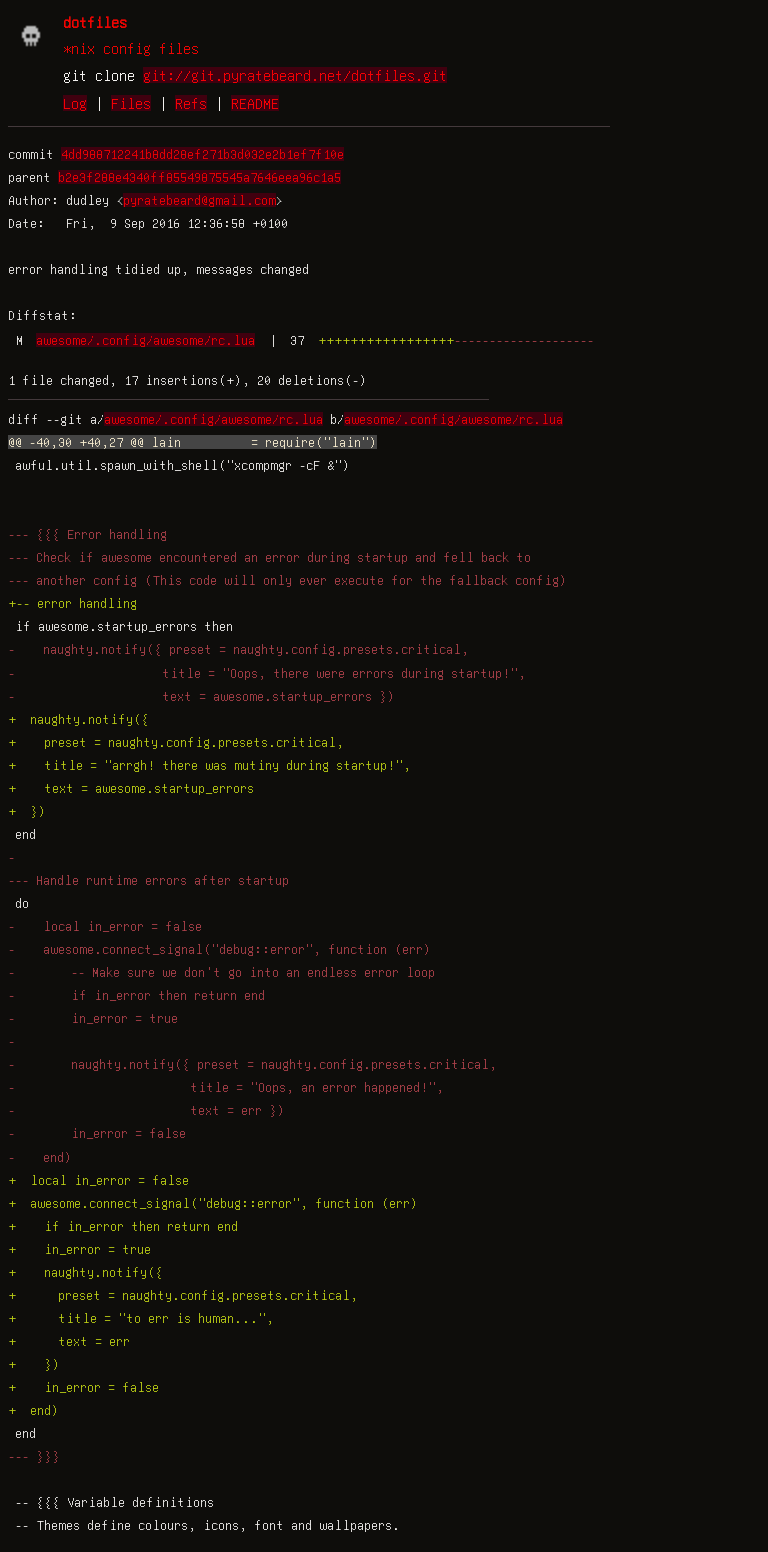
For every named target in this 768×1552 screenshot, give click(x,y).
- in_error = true (93, 1018)
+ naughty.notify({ (78, 719)
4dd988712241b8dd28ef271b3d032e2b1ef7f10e (202, 154)
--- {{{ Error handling (87, 534)
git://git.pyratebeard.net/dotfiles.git (295, 75)
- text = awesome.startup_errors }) (201, 696)
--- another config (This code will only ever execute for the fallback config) (287, 580)
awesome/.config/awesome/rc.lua (145, 340)
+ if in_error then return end (123, 1226)
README (255, 103)
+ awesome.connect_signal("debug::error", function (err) (213, 1203)
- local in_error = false (105, 926)
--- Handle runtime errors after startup (148, 880)
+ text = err (69, 1341)
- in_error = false (97, 1133)
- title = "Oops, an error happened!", (226, 1087)
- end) (40, 1157)
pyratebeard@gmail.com (199, 200)
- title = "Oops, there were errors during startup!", (267, 673)
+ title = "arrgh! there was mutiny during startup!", (209, 765)
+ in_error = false (83, 1387)
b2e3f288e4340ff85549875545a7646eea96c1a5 (199, 177)
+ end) (33, 1410)
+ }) (27, 811)
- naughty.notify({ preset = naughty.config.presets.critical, (238, 649)
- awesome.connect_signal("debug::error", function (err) (219, 949)
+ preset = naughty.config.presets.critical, (176, 742)
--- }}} (34, 1456)
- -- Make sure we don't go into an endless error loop (221, 972)
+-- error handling (72, 603)
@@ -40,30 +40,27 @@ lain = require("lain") (192, 442)
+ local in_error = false (98, 1180)
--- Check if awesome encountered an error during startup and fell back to (269, 557)
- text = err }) (146, 1110)
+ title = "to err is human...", (141, 1318)
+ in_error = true (79, 1249)
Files (131, 103)
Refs (191, 103)
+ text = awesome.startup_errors (131, 788)
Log (75, 103)
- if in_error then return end (136, 995)
